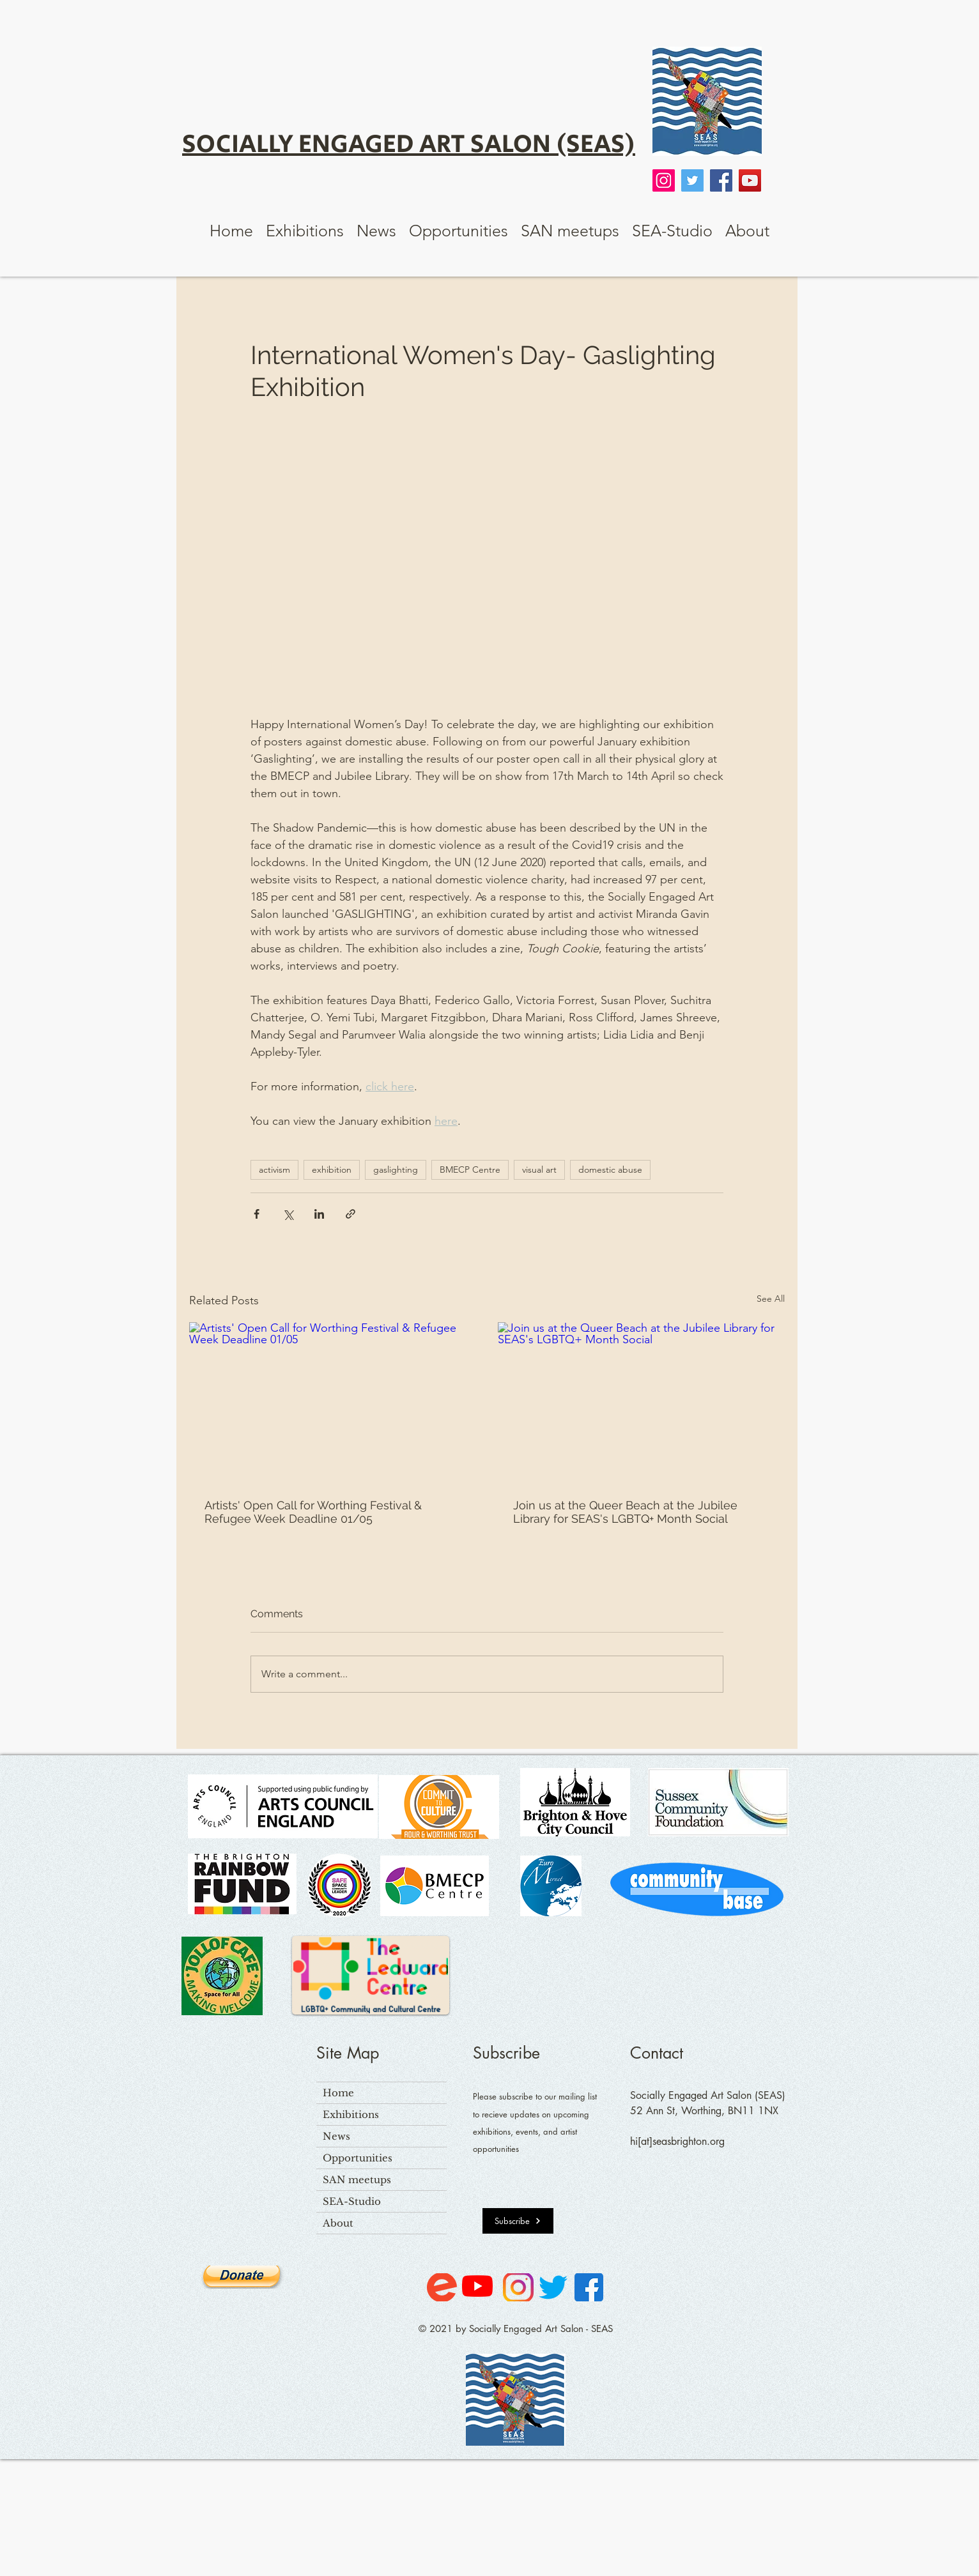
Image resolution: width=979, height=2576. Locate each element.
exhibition (331, 1169)
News (336, 2136)
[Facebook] (721, 180)
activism (274, 1169)
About (338, 2223)
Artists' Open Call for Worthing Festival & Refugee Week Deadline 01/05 (313, 1511)
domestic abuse (610, 1169)
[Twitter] (692, 180)
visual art (539, 1169)
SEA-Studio (352, 2201)
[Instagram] (663, 180)
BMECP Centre (470, 1169)
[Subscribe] (517, 2221)
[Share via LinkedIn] (319, 1214)
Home (338, 2093)
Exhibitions (351, 2114)
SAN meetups (357, 2180)
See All (771, 1298)
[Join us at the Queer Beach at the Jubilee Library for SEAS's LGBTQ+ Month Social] (641, 1403)
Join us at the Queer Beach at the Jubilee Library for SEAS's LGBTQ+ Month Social (625, 1511)
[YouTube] (750, 180)
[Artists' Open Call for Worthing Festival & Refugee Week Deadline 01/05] (332, 1403)
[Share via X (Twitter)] (288, 1214)
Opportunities (357, 2158)
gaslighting (395, 1169)
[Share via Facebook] (257, 1214)
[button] (304, 230)
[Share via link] (350, 1214)
